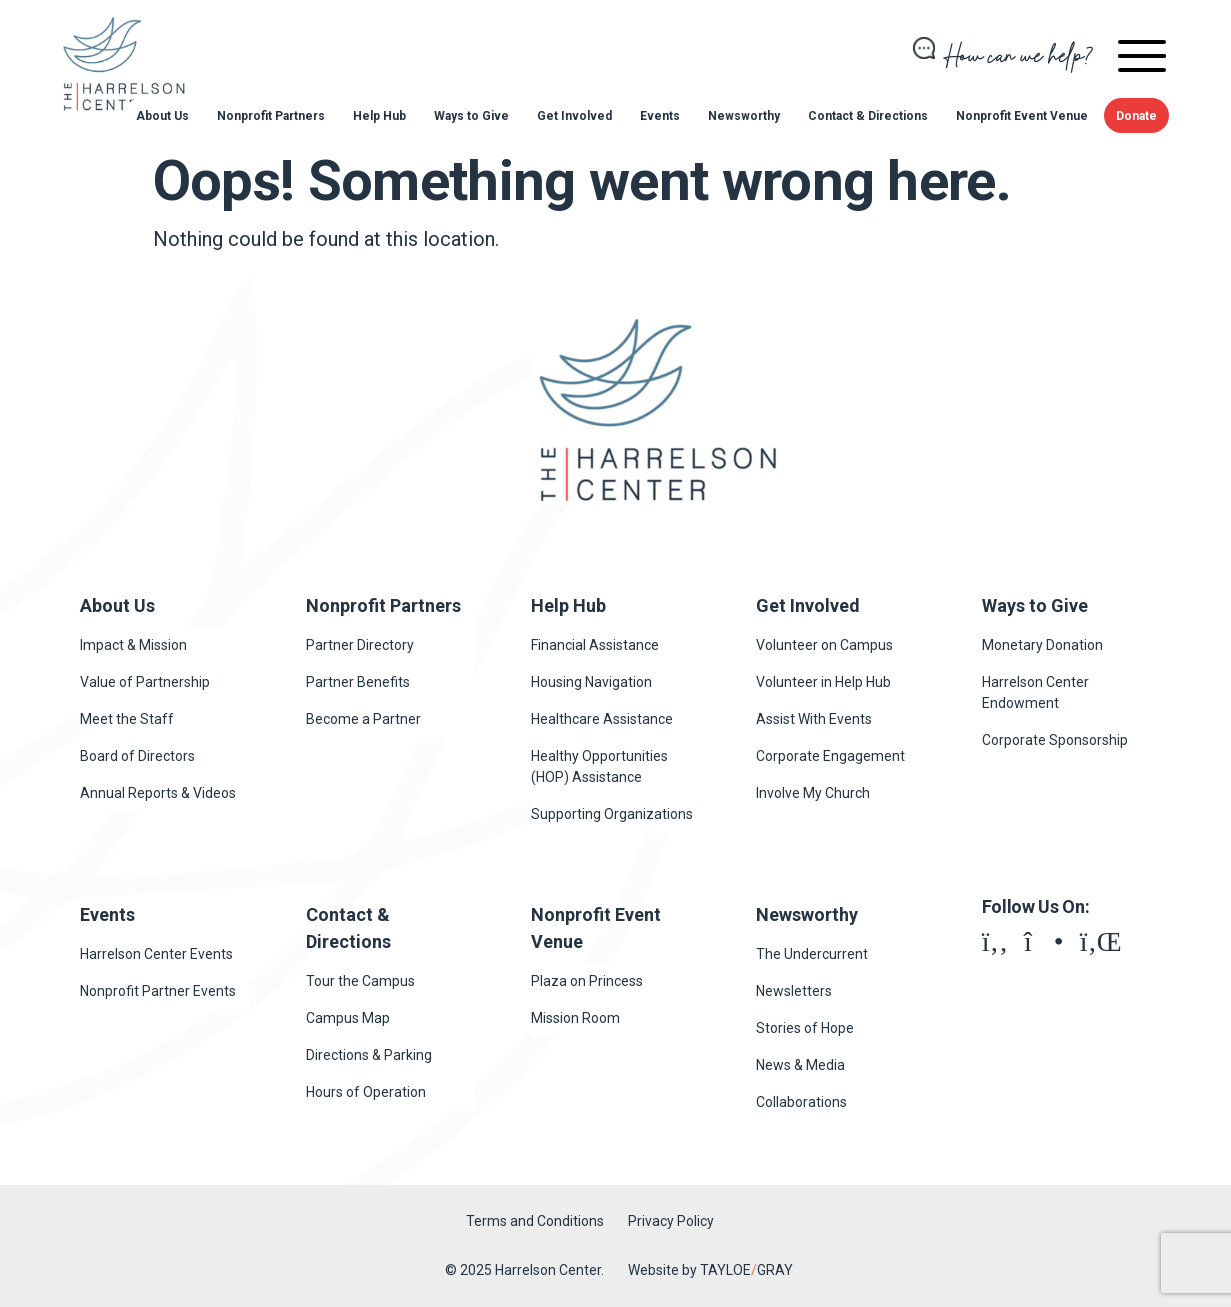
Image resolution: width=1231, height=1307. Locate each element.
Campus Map (348, 1018)
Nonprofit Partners (271, 116)
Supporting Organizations (612, 814)
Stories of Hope (805, 1028)
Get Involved (574, 116)
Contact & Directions (868, 116)
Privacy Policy (671, 1221)
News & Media (800, 1065)
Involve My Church (813, 793)
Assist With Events (814, 719)
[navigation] (1142, 59)
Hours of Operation (366, 1092)
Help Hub (379, 116)
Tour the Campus (360, 981)
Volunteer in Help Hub (823, 682)
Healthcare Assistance (602, 719)
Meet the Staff (127, 719)
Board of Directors (137, 756)
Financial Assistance (595, 645)
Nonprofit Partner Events (158, 991)
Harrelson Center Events (156, 954)
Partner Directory (360, 645)
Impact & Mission (133, 645)
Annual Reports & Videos (158, 793)
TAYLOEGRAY (746, 1270)
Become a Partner (363, 719)
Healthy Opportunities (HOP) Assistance (599, 766)
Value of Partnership (145, 682)
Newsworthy (744, 116)
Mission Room (575, 1018)
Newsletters (794, 991)
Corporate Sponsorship (1055, 740)
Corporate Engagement (830, 756)
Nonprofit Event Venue (1022, 116)
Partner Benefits (358, 682)
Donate (1136, 116)
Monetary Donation (1042, 645)
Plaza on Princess (587, 981)
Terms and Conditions (535, 1221)
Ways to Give (471, 116)
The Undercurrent (812, 954)
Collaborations (801, 1102)
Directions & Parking (369, 1055)
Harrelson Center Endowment (1035, 692)
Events (660, 116)
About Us (162, 116)
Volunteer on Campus (824, 645)
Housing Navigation (591, 682)
